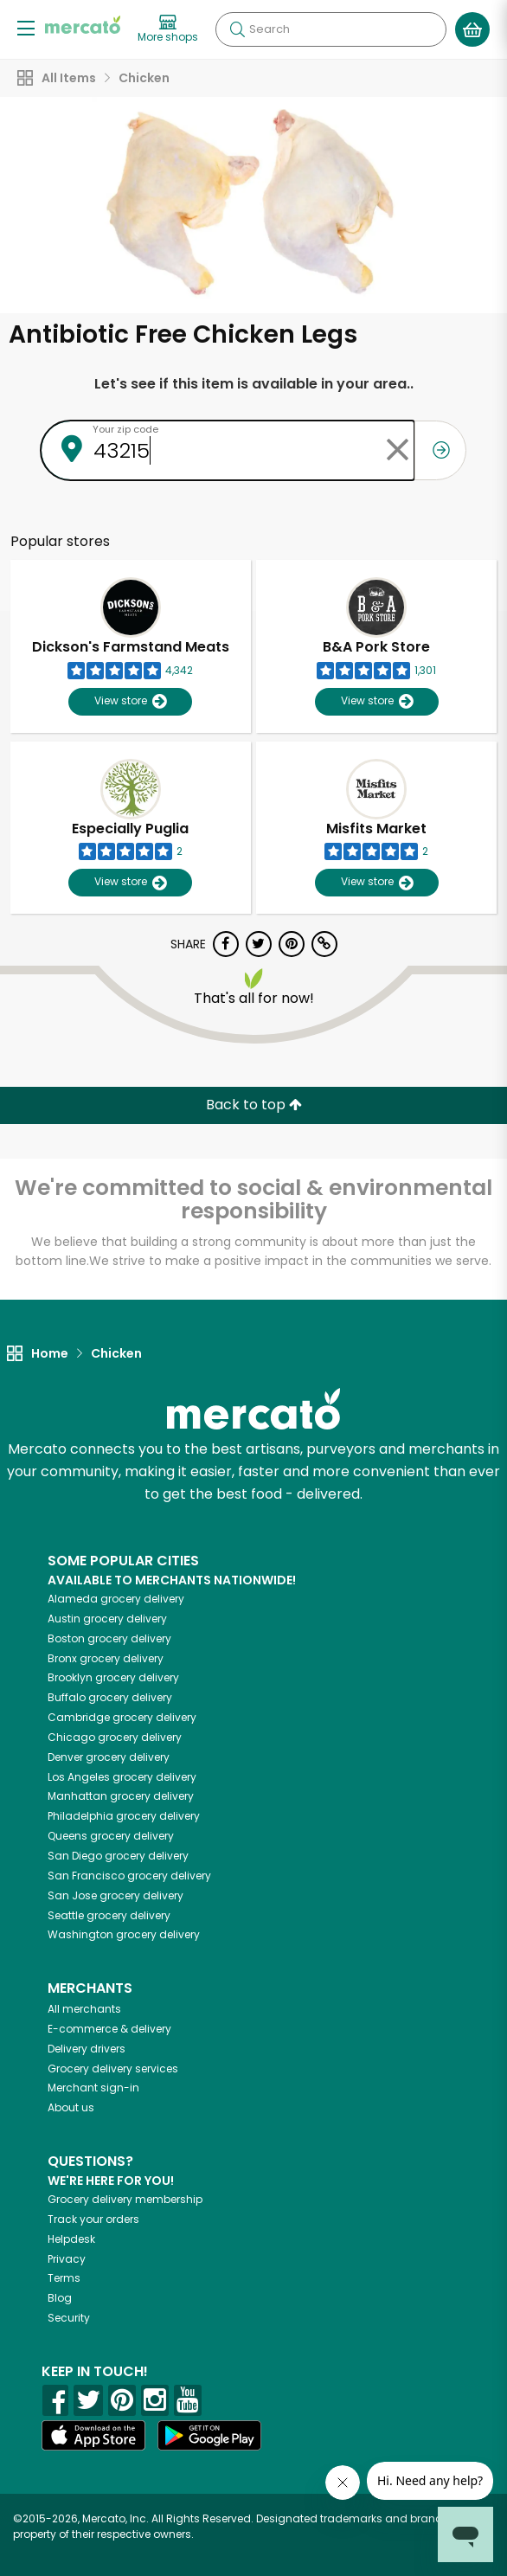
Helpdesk (71, 2239)
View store (130, 701)
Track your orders (93, 2219)
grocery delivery (116, 1598)
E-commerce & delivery (109, 2028)
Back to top (254, 1105)
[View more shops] (168, 29)
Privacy (67, 2259)
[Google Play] (209, 2435)
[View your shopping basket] (472, 29)
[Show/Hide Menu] (26, 27)
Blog (60, 2297)
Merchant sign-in (93, 2087)
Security (69, 2317)
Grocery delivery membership (125, 2199)
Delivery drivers (86, 2048)
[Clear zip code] (397, 450)
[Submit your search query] (237, 29)
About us (71, 2107)
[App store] (93, 2435)
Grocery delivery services (113, 2068)
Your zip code (125, 429)
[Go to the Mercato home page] (82, 25)
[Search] (330, 29)
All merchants (84, 2008)
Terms (64, 2278)
